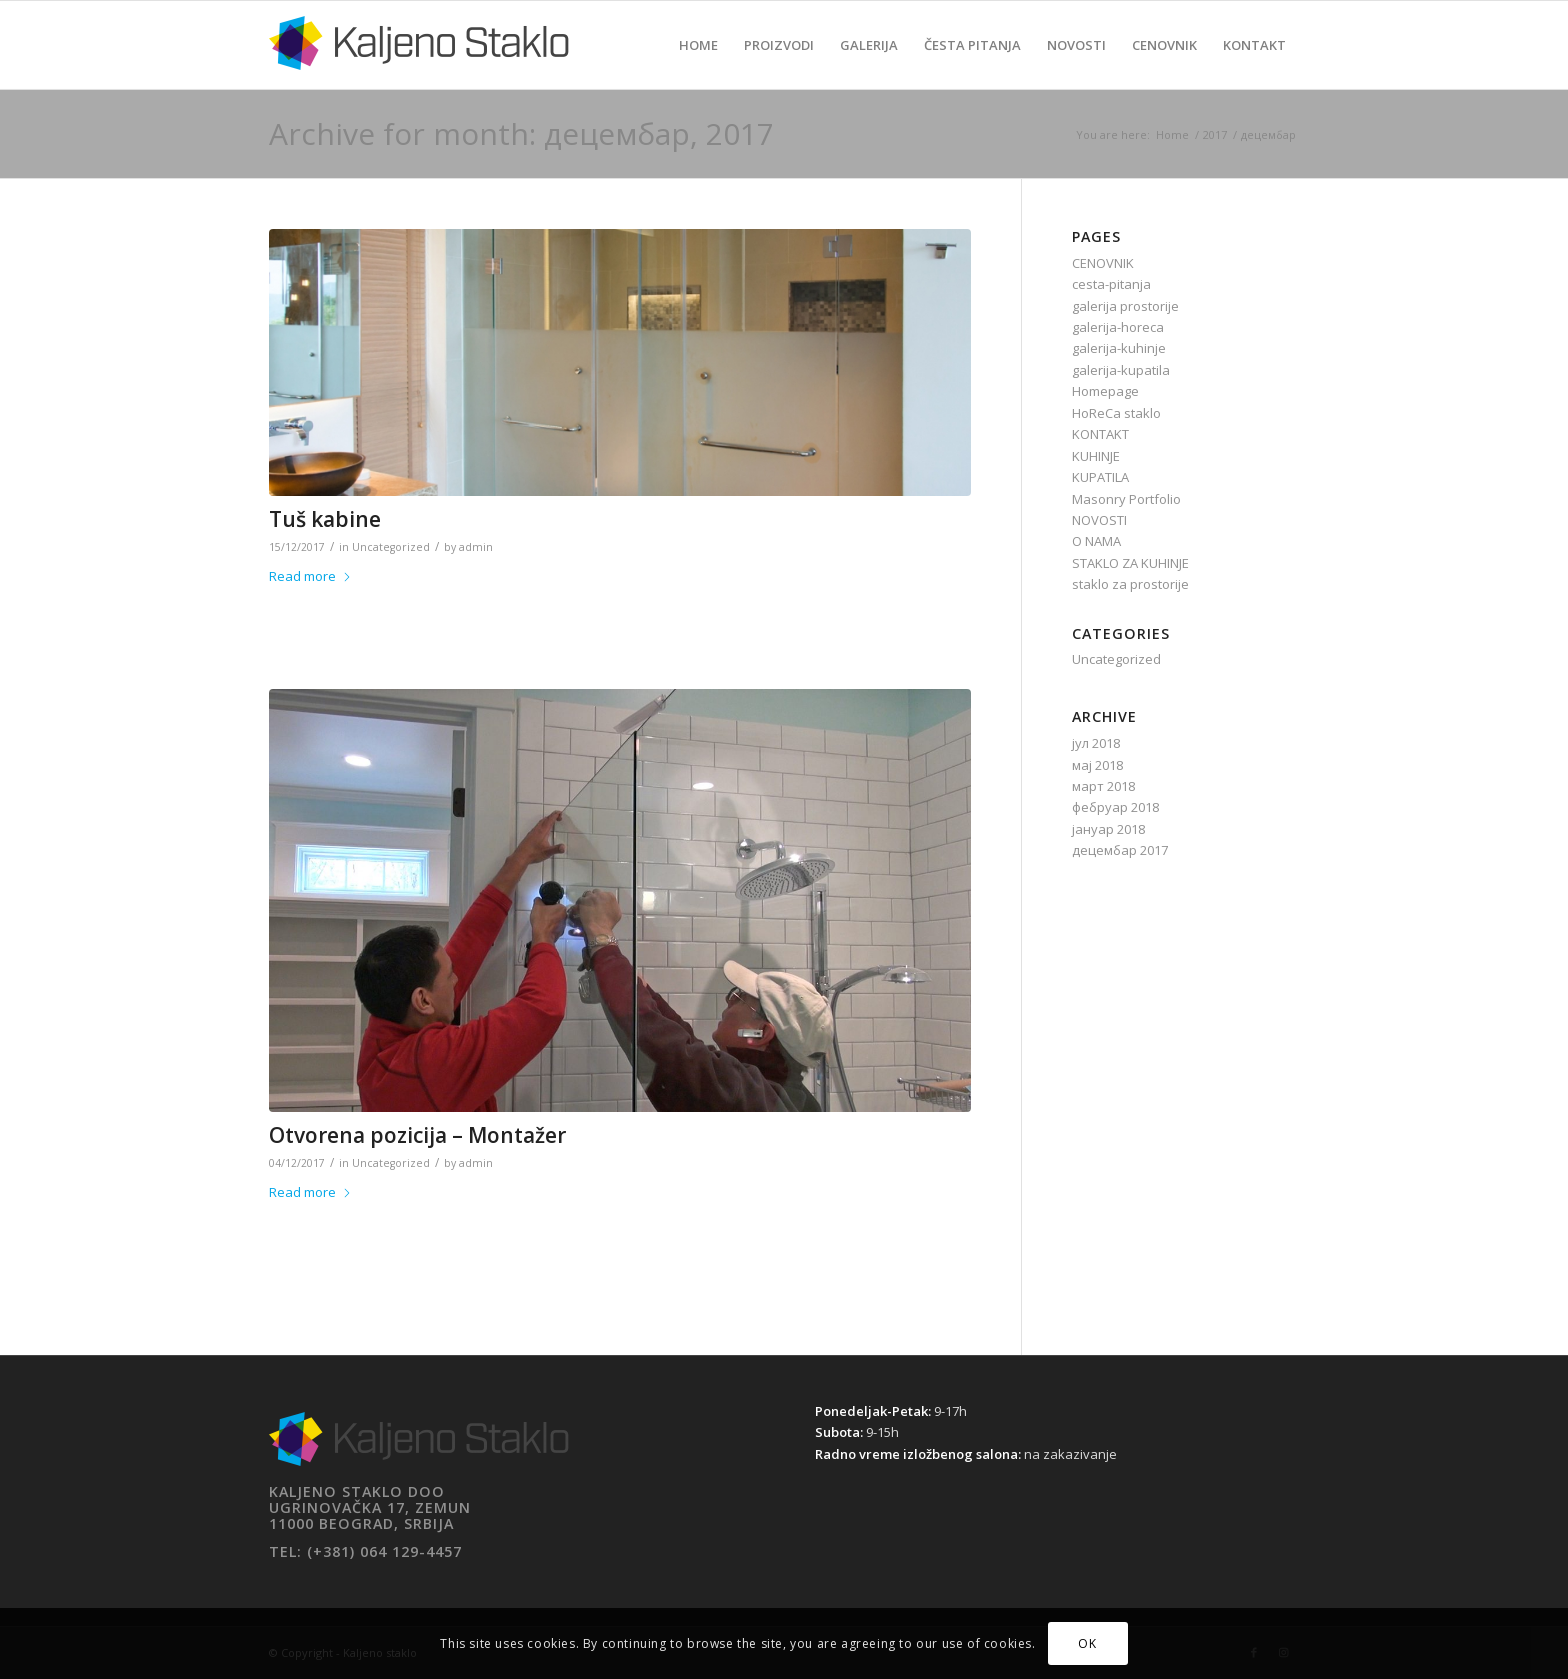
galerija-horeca (1118, 327)
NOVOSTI (1099, 520)
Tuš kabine (325, 519)
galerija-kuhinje (1119, 348)
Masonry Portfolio (1126, 499)
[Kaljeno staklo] (419, 60)
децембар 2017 (1120, 850)
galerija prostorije (1125, 306)
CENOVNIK (1103, 263)
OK (1087, 1643)
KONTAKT (1100, 434)
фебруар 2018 (1115, 807)
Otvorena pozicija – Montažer (417, 1135)
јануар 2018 (1108, 829)
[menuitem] (698, 45)
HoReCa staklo (1116, 413)
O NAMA (1096, 541)
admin (476, 547)
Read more (310, 576)
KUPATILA (1100, 477)
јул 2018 (1096, 743)
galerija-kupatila (1121, 370)
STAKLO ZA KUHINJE (1130, 563)
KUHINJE (1096, 456)
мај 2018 (1097, 765)
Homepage (1105, 391)
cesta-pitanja (1111, 284)
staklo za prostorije (1130, 584)
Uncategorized (391, 547)
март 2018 (1103, 786)
